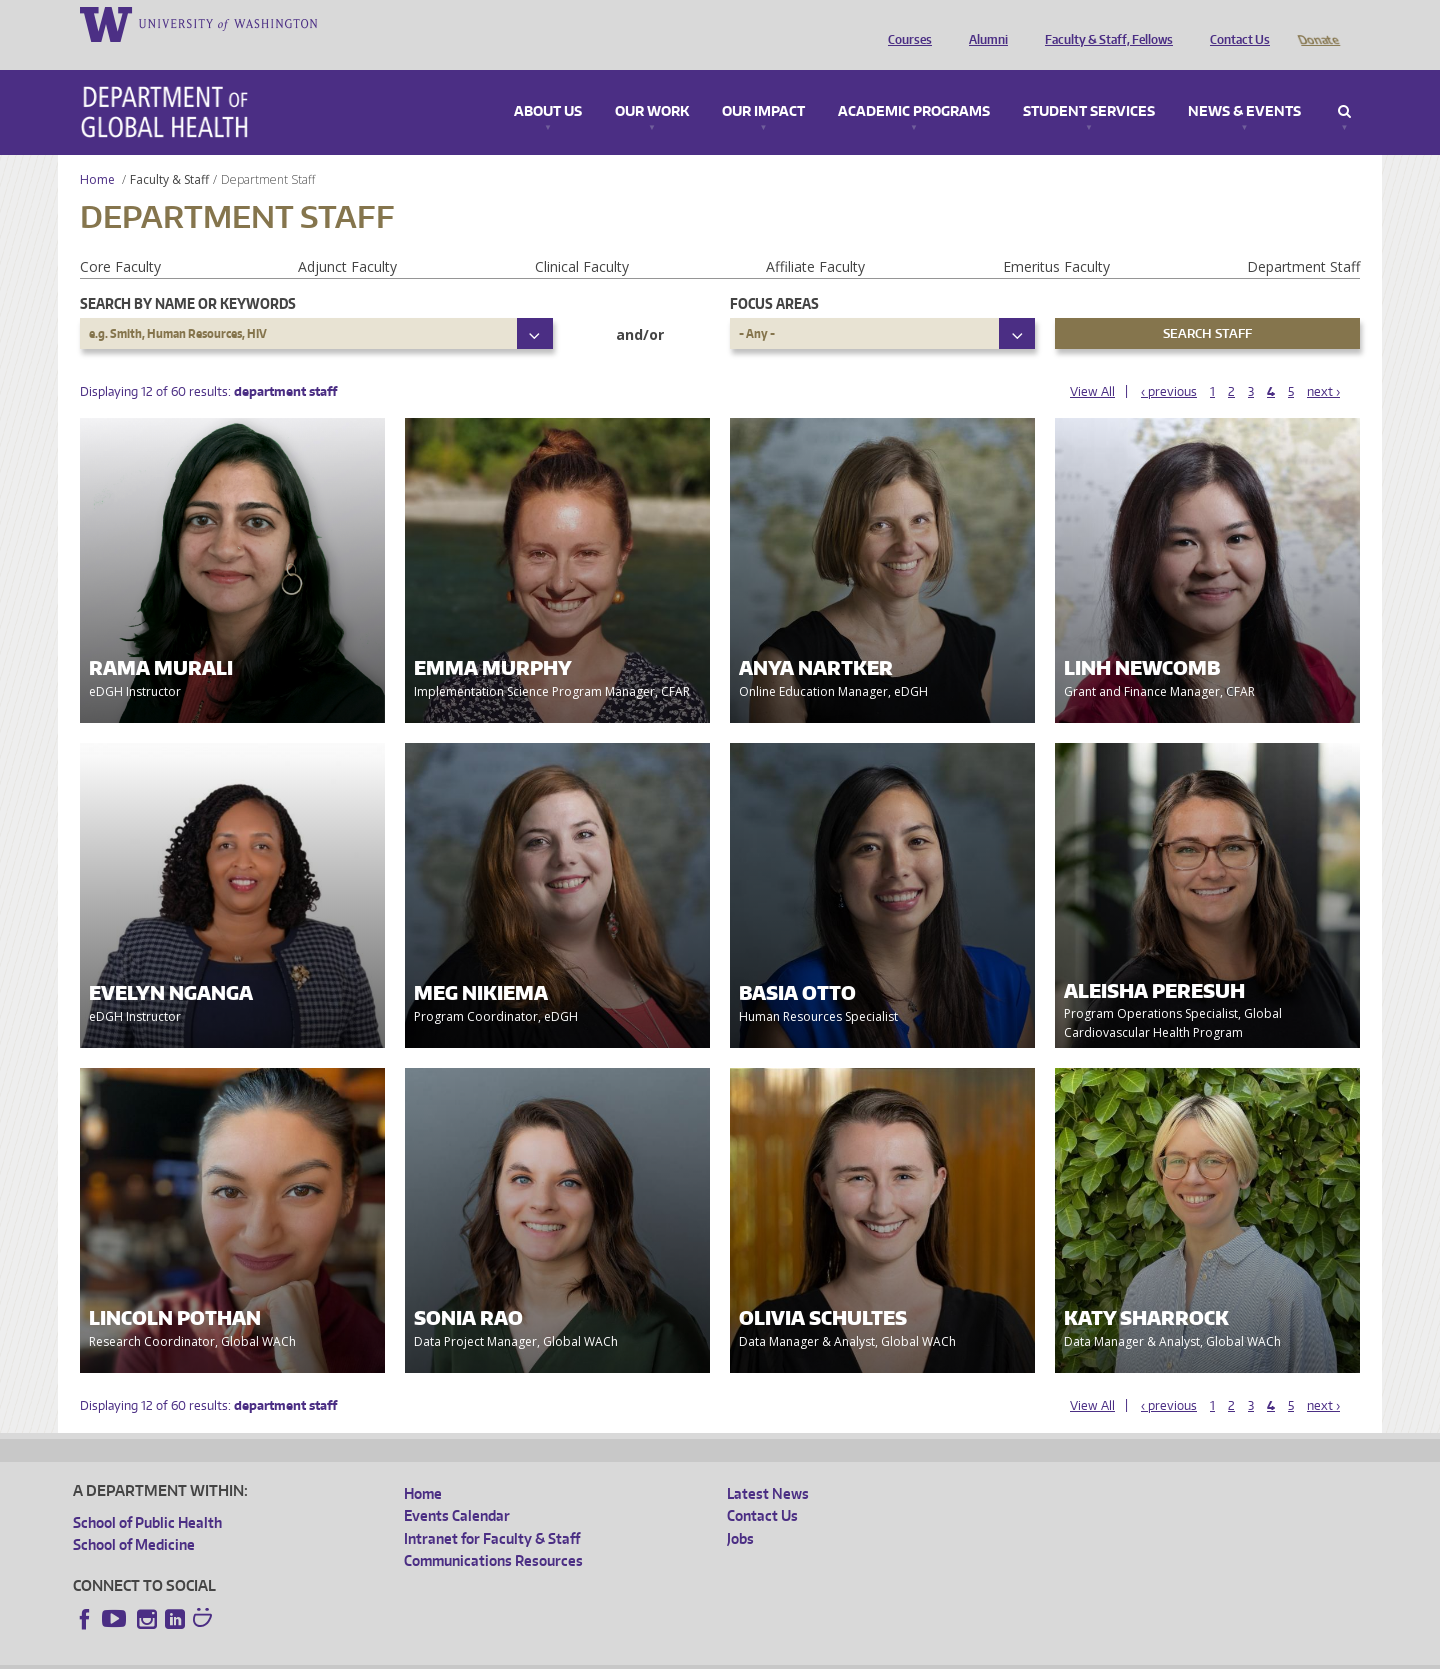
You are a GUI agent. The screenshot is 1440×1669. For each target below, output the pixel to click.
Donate (1317, 23)
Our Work (652, 84)
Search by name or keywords (188, 275)
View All (1092, 363)
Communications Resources (493, 1532)
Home (97, 151)
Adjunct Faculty (347, 238)
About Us (548, 84)
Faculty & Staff (169, 151)
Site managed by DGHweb (538, 1653)
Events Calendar (457, 1487)
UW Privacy (338, 1653)
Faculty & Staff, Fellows (1104, 23)
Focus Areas (774, 275)
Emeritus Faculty (1056, 238)
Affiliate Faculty (815, 238)
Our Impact (763, 84)
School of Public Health (147, 1494)
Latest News (768, 1465)
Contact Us (1235, 23)
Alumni (983, 23)
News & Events (1244, 84)
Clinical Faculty (582, 238)
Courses (905, 23)
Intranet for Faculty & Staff (492, 1510)
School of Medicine (134, 1516)
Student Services (1089, 84)
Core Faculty (120, 238)
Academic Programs (914, 84)
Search (1344, 84)
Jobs (740, 1510)
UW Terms (419, 1653)
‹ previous (1169, 363)
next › (1323, 363)
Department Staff (1303, 238)
